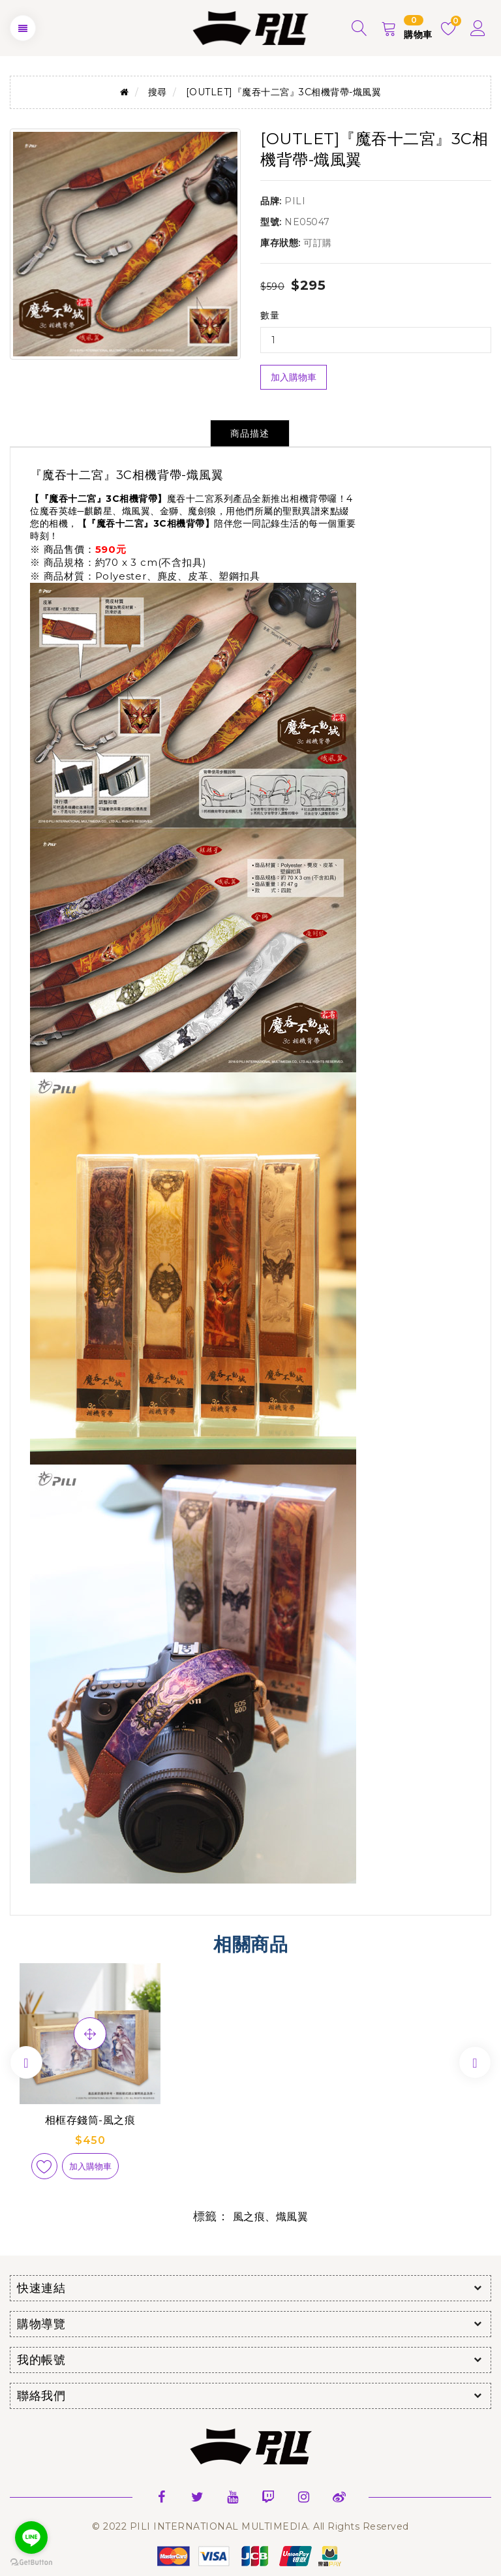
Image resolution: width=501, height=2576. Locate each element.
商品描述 (249, 433)
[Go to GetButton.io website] (31, 2562)
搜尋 (157, 92)
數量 (269, 315)
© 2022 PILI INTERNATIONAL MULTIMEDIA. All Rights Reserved (250, 2526)
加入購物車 (293, 377)
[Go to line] (31, 2537)
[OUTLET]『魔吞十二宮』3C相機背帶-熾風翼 (284, 92)
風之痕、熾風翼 (271, 2217)
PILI (294, 201)
